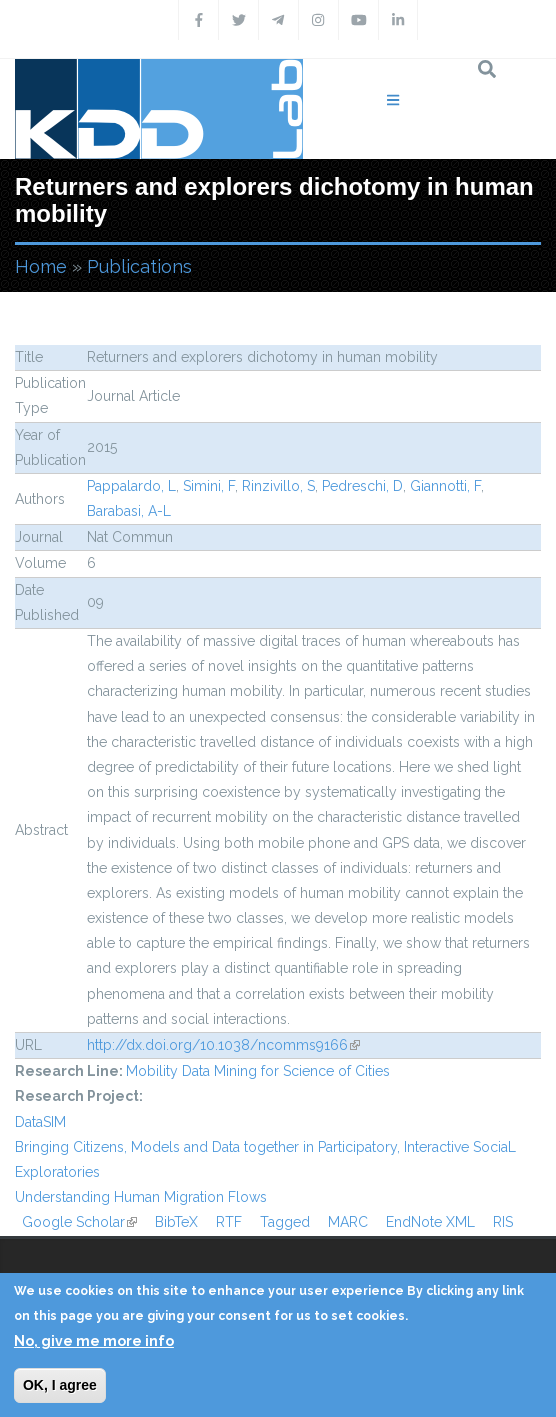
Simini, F (209, 486)
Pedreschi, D (362, 486)
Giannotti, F (445, 486)
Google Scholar (79, 1222)
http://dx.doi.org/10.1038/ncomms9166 (223, 1045)
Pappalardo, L (131, 486)
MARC (348, 1222)
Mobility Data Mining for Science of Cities (258, 1071)
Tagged (285, 1222)
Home (41, 266)
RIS (503, 1222)
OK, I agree (60, 1385)
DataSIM (40, 1122)
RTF (229, 1222)
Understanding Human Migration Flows (141, 1197)
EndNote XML (430, 1222)
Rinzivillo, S (278, 486)
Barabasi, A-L (129, 511)
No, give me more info (94, 1341)
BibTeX (176, 1222)
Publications (139, 266)
